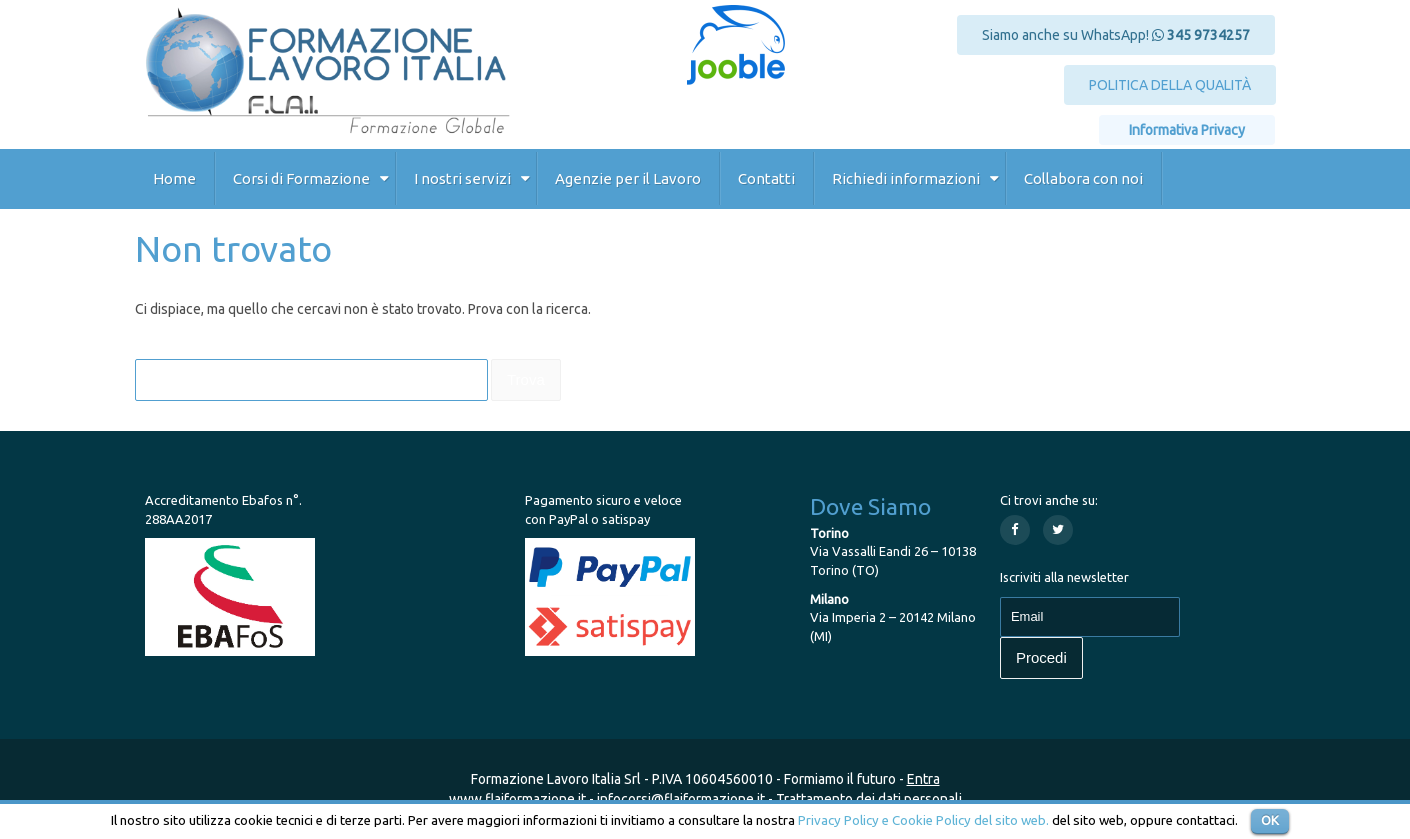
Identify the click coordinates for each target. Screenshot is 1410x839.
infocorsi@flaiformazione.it (681, 799)
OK (1270, 820)
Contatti (766, 178)
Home (174, 178)
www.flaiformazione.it (517, 799)
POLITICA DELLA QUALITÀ (1170, 85)
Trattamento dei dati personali (869, 799)
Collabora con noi (1083, 178)
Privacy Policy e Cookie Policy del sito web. (923, 820)
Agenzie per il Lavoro (628, 178)
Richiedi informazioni (906, 178)
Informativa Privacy (1187, 130)
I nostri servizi (462, 178)
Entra (923, 779)
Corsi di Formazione (301, 178)
